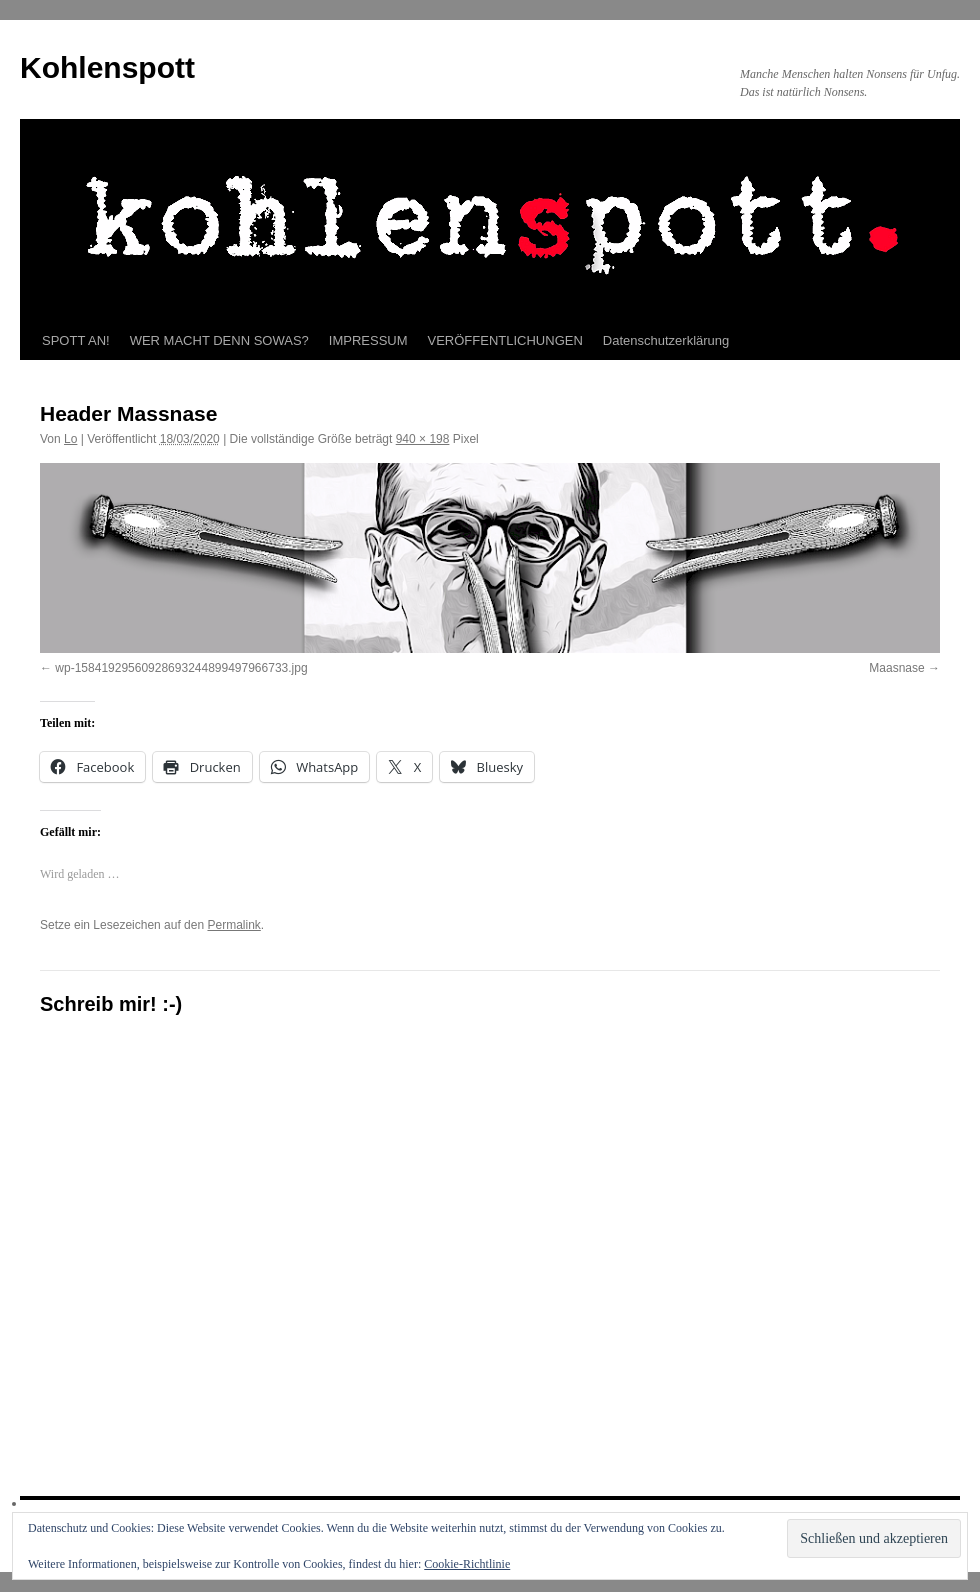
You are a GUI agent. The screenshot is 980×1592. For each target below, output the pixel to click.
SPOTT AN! (76, 340)
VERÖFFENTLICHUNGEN (505, 340)
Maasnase (896, 668)
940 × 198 (423, 439)
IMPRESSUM (368, 340)
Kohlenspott (107, 67)
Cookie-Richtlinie (467, 1564)
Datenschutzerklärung (666, 340)
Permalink (233, 925)
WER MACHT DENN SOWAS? (219, 340)
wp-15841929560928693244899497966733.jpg (181, 668)
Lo (70, 439)
